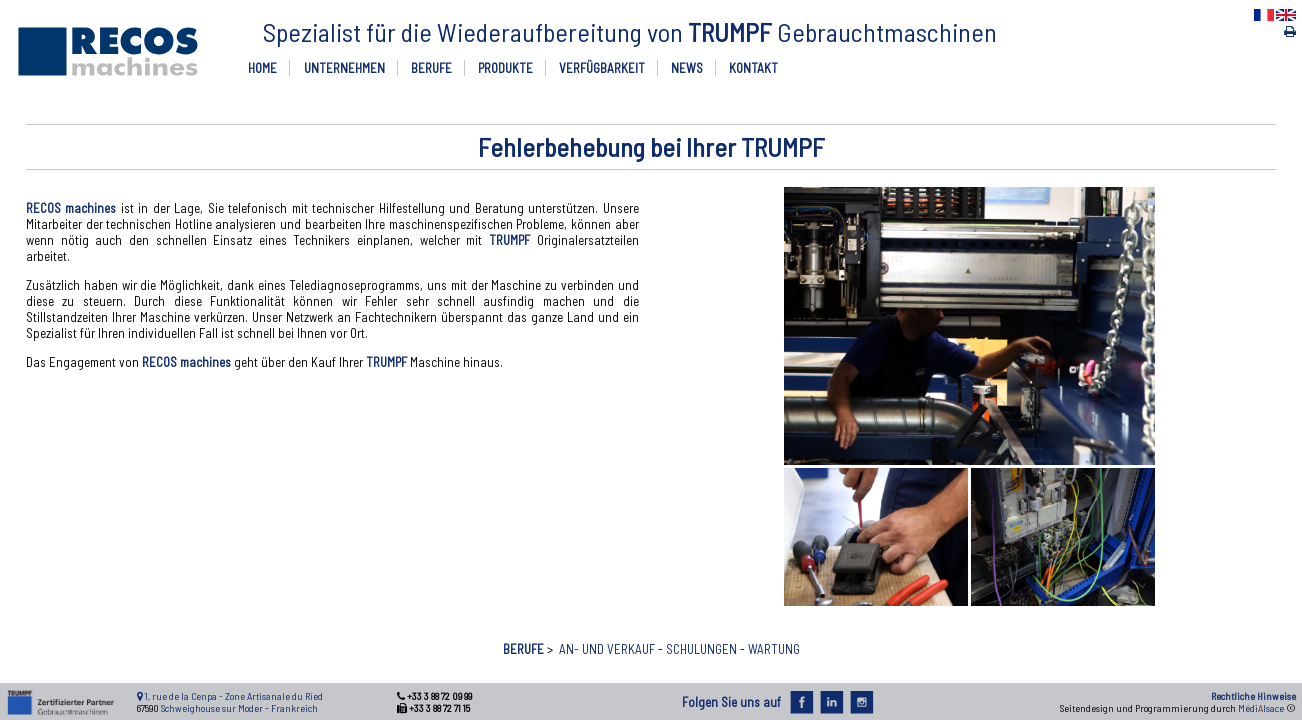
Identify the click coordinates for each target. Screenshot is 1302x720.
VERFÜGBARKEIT (602, 68)
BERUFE (431, 68)
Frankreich (294, 708)
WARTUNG (774, 649)
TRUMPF (509, 240)
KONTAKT (753, 68)
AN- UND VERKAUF (607, 649)
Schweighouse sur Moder (212, 708)
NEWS (687, 68)
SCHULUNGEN (701, 649)
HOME (262, 68)
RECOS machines (71, 208)
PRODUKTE (505, 68)
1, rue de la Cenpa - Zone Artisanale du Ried (234, 696)
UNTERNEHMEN (344, 68)
